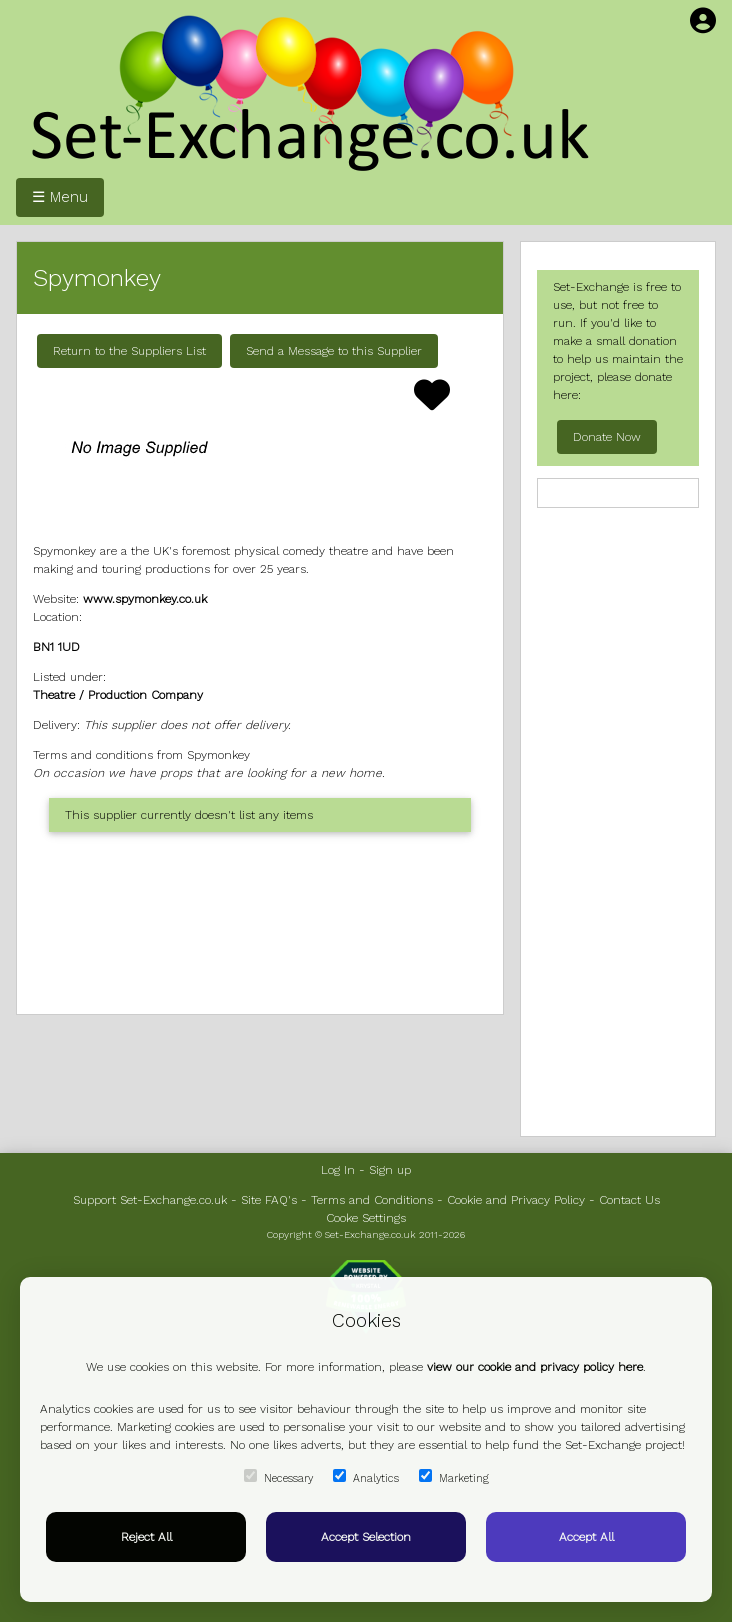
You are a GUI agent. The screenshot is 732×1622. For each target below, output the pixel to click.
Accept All (586, 1537)
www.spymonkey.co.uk (145, 599)
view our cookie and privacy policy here (535, 1367)
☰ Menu (60, 197)
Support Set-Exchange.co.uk (150, 1200)
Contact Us (629, 1200)
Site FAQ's (269, 1200)
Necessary (278, 1477)
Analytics (366, 1477)
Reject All (146, 1537)
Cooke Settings (366, 1218)
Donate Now (607, 437)
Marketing (454, 1477)
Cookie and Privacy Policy (516, 1200)
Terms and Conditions (372, 1200)
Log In (338, 1170)
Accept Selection (366, 1537)
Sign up (390, 1170)
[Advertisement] (260, 923)
